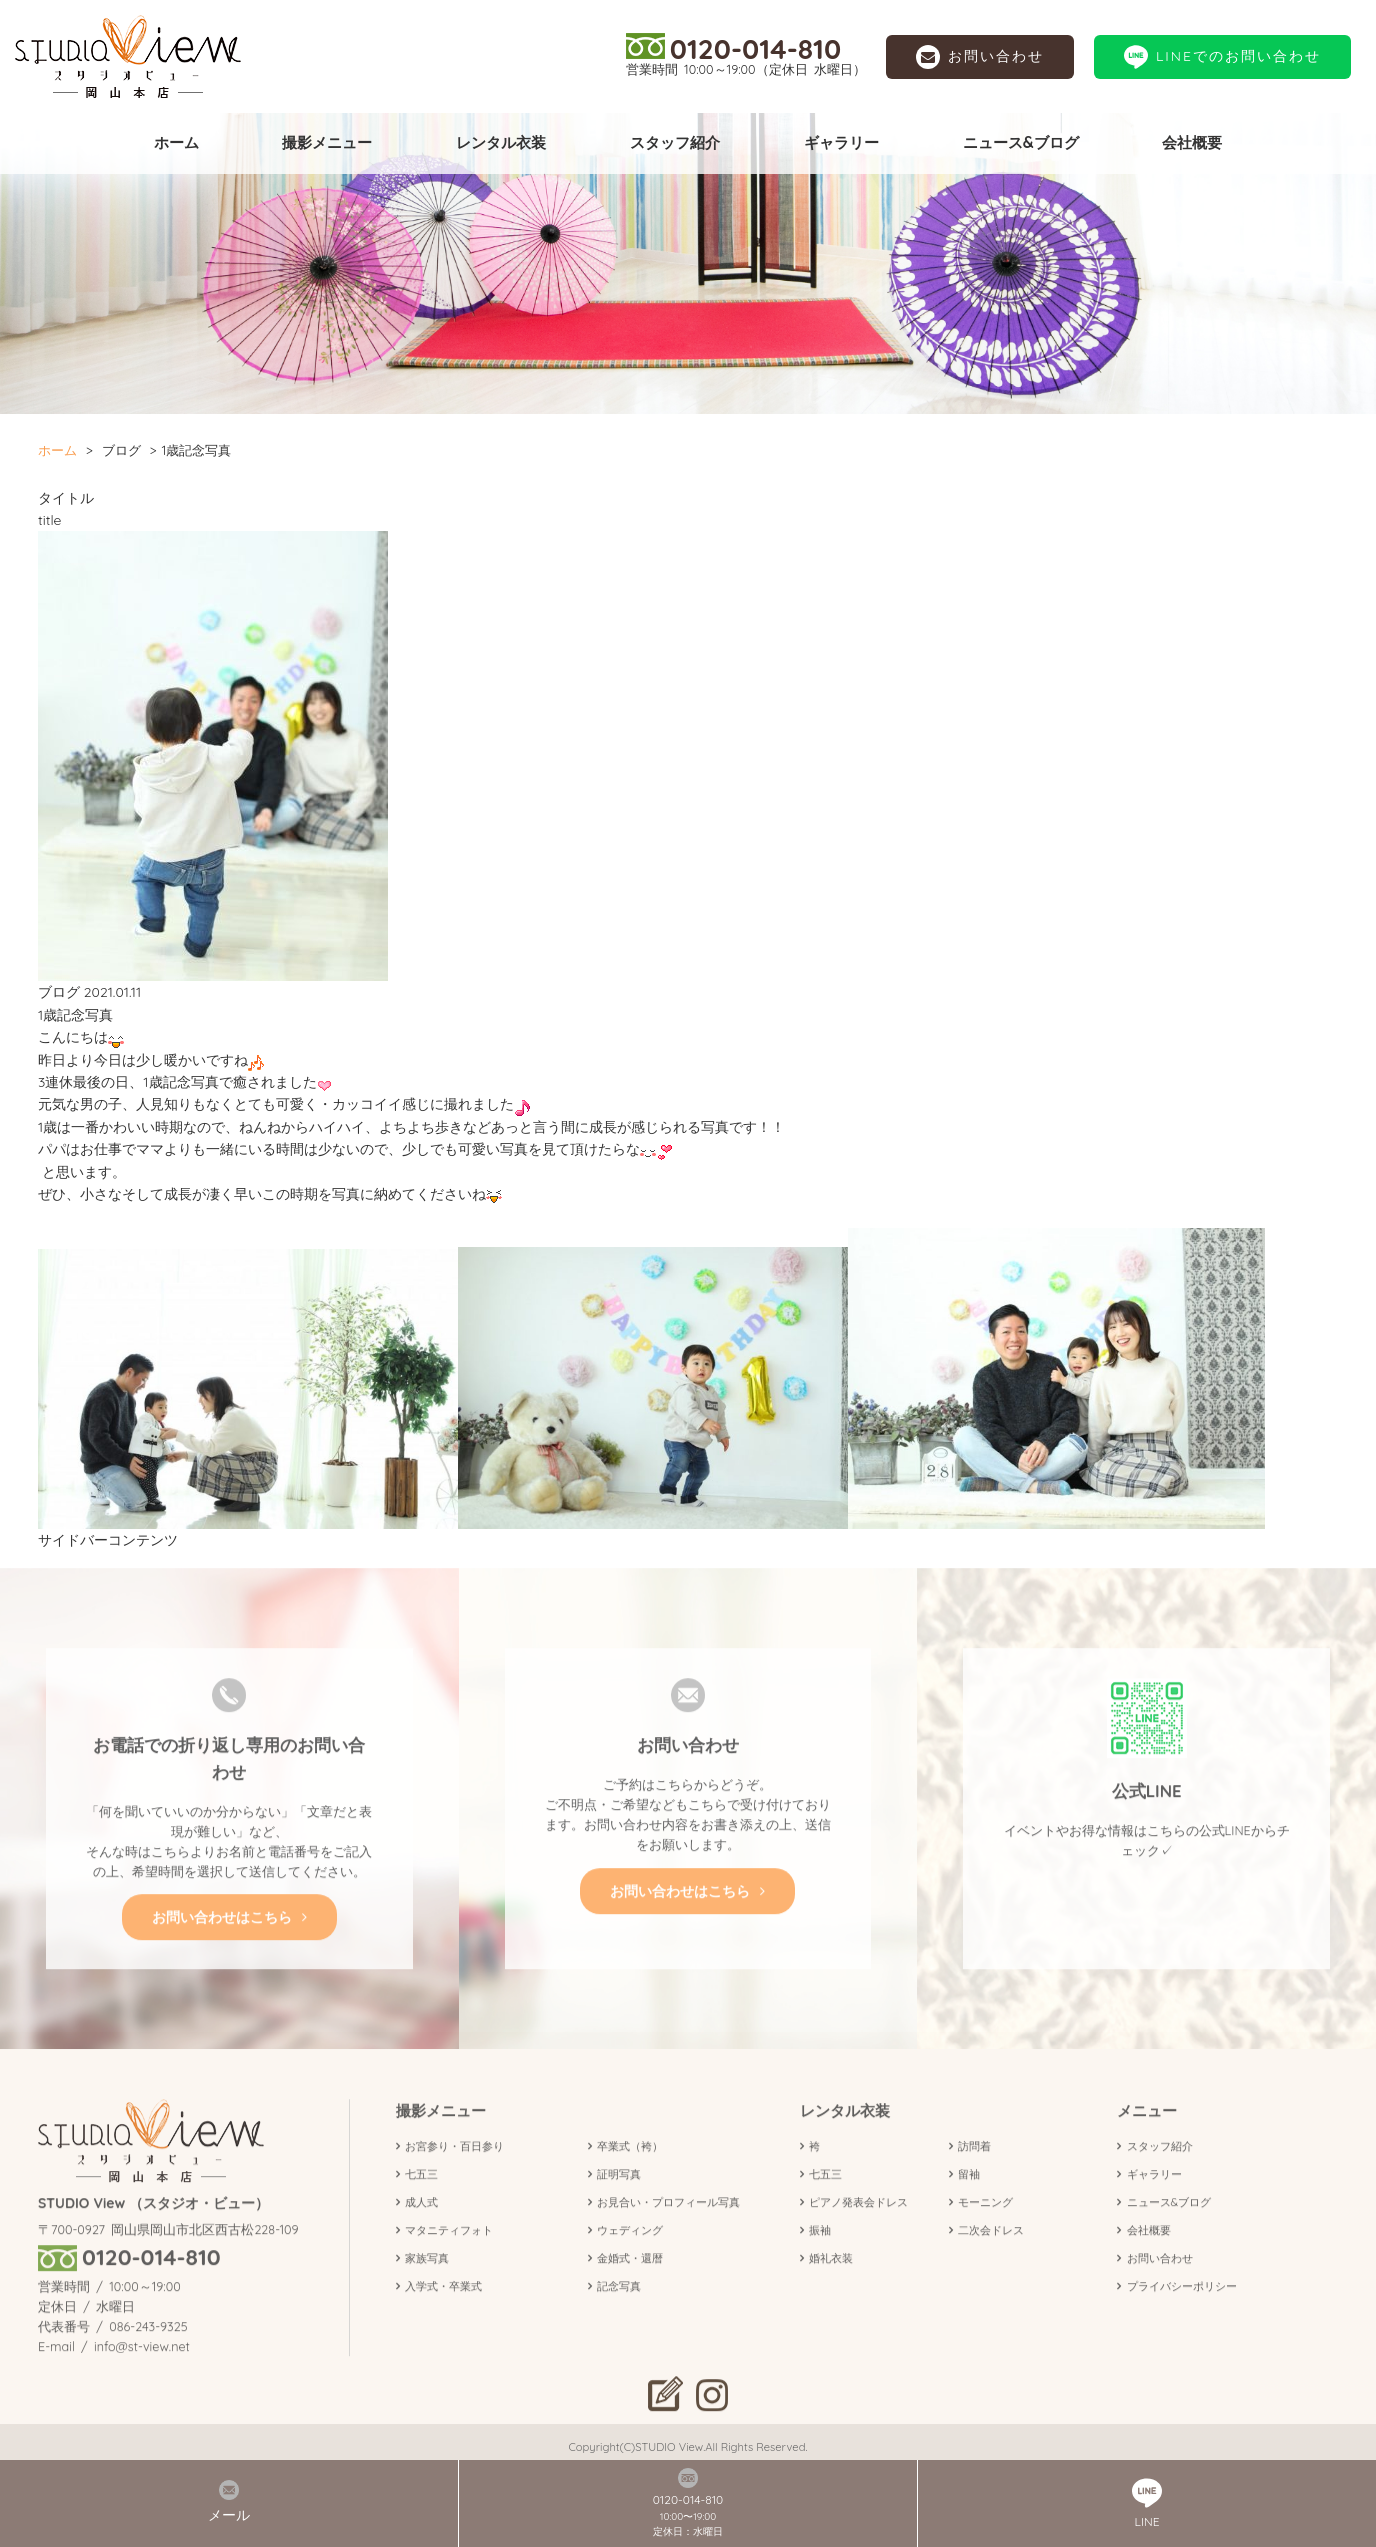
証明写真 (619, 2205)
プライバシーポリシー (1182, 2316)
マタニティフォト (449, 2261)
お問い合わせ (980, 57)
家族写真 (427, 2288)
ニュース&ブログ (1021, 142)
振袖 (820, 2261)
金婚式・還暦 (630, 2288)
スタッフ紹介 (675, 142)
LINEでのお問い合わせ (1222, 57)
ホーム (176, 142)
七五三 (421, 2205)
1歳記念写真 (75, 1015)
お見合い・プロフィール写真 (668, 2233)
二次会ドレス (991, 2261)
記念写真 (619, 2316)
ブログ (121, 450)
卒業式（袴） (630, 2177)
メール (229, 2502)
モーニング (985, 2233)
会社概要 (1192, 142)
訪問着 (974, 2177)
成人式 (421, 2233)
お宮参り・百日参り (454, 2177)
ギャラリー (841, 142)
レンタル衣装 (501, 142)
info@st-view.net (142, 2376)
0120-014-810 (733, 48)
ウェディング (630, 2261)
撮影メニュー (327, 142)
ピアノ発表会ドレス (858, 2233)
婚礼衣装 (831, 2288)
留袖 (969, 2205)
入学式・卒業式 (443, 2316)
